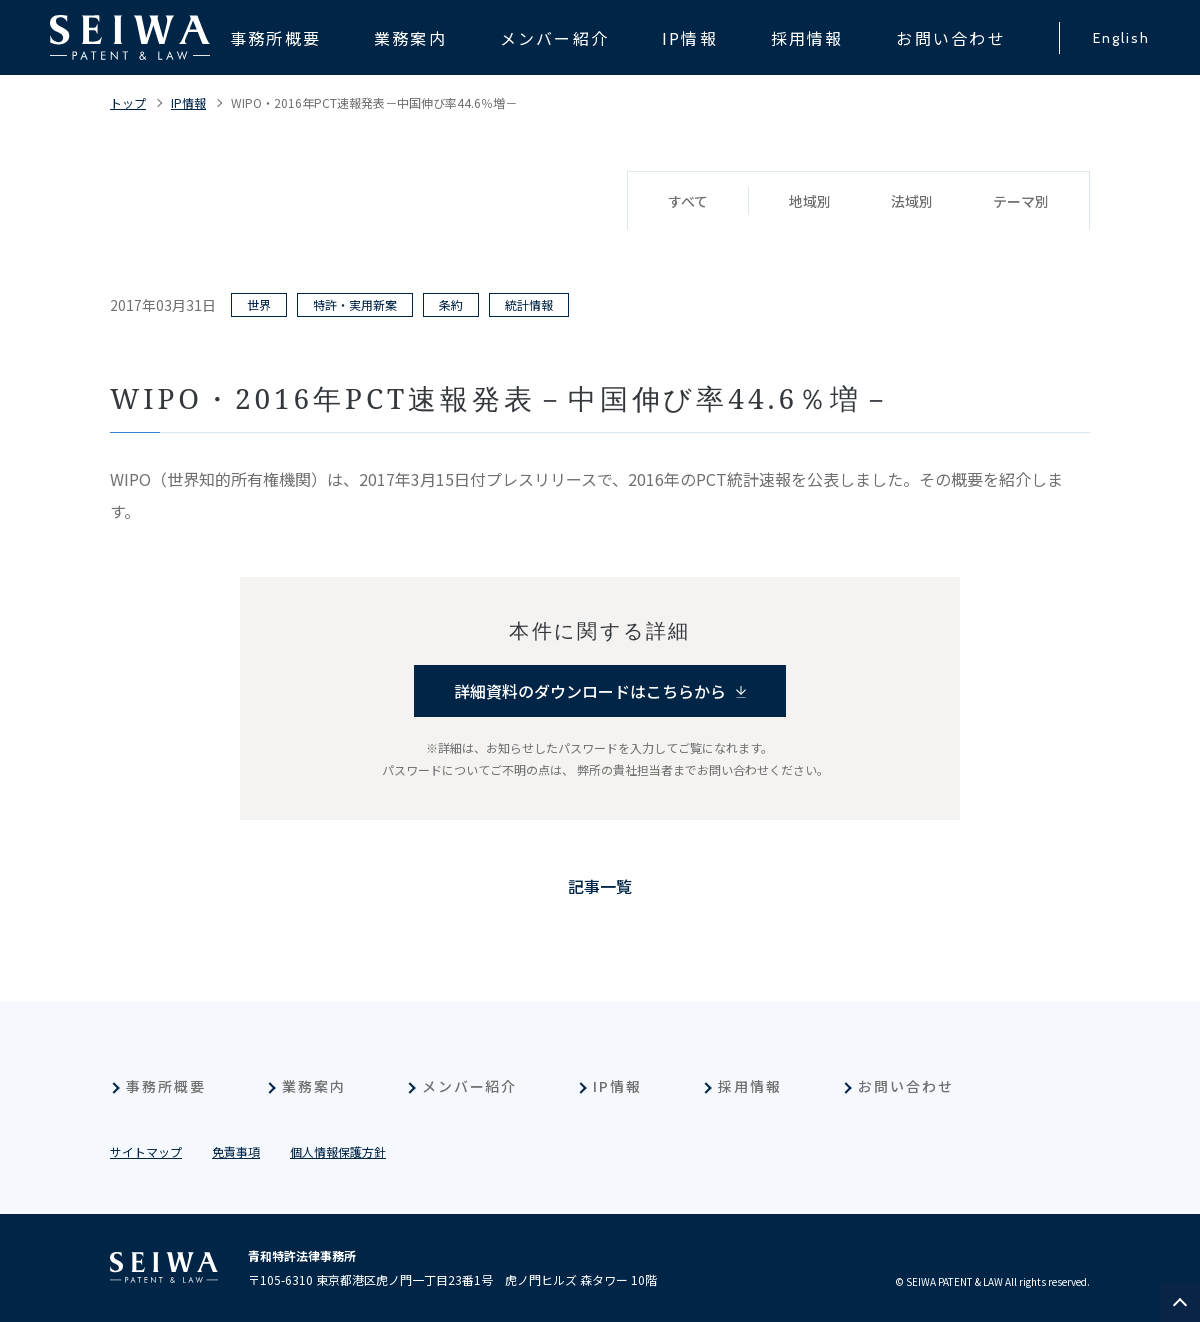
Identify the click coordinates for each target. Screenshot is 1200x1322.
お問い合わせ (906, 1086)
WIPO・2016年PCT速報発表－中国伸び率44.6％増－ (374, 102)
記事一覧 (600, 886)
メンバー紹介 (470, 1086)
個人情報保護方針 (338, 1151)
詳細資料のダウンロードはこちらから (590, 691)
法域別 (912, 201)
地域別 (810, 201)
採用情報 (750, 1086)
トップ (128, 102)
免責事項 (236, 1151)
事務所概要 (166, 1086)
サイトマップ (146, 1151)
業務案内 (314, 1086)
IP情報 (188, 102)
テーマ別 (1021, 201)
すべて (688, 201)
